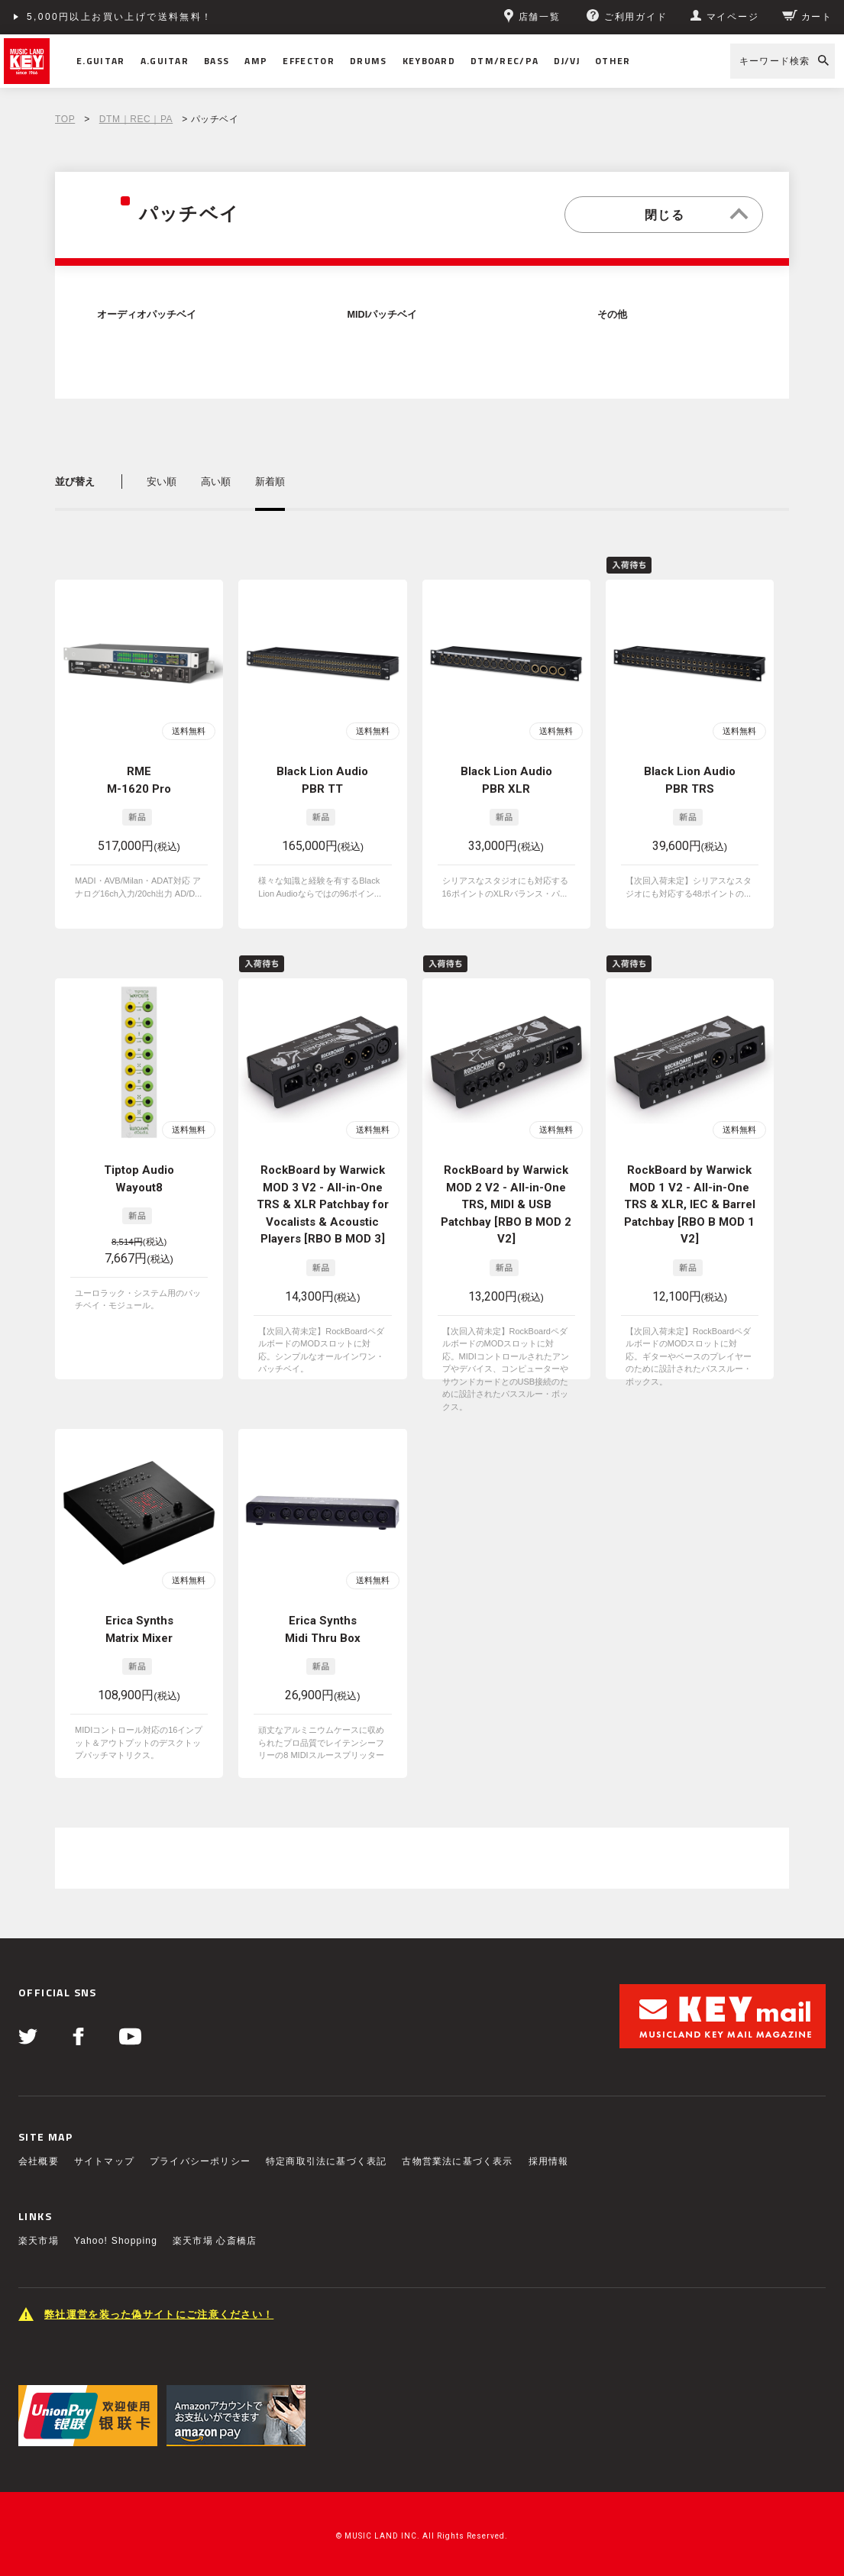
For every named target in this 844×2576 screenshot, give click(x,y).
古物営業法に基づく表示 (457, 2161)
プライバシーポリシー (200, 2161)
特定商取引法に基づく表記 (326, 2161)
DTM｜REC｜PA (136, 119)
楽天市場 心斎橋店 (215, 2240)
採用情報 (549, 2161)
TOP (65, 119)
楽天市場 (38, 2240)
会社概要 (38, 2161)
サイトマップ (104, 2161)
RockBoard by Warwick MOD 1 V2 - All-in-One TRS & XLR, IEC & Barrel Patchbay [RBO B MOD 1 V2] (689, 1204)
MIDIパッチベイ (383, 314)
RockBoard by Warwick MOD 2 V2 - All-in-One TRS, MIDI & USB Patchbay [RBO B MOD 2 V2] (506, 1204)
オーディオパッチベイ (146, 314)
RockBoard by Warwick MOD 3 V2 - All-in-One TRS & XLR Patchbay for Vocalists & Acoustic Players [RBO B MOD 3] (323, 1204)
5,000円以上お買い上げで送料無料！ (120, 16)
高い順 (216, 481)
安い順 (161, 481)
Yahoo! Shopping (115, 2240)
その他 (612, 314)
